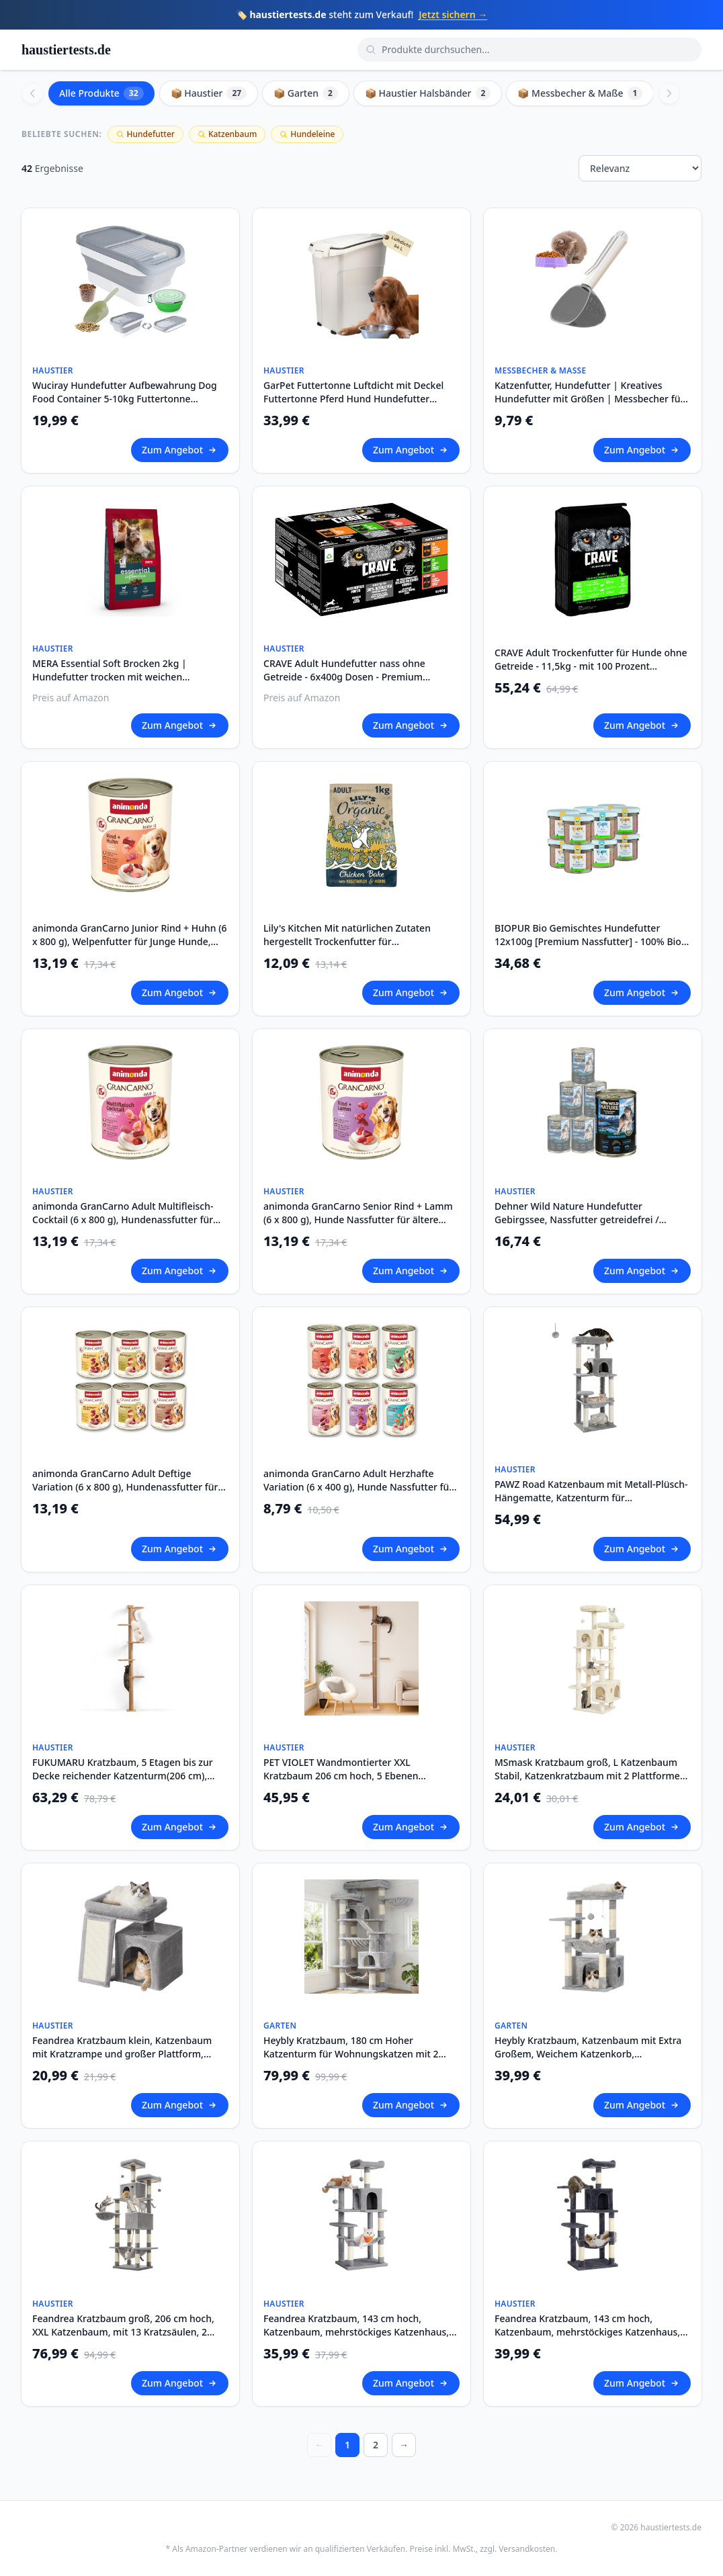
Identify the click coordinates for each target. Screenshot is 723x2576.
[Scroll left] (32, 93)
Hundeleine (307, 134)
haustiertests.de (66, 49)
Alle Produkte (101, 93)
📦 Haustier (209, 93)
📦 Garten (305, 93)
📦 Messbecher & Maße (579, 93)
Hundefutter (145, 134)
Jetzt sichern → (453, 14)
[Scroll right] (669, 93)
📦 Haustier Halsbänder (428, 93)
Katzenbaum (227, 134)
